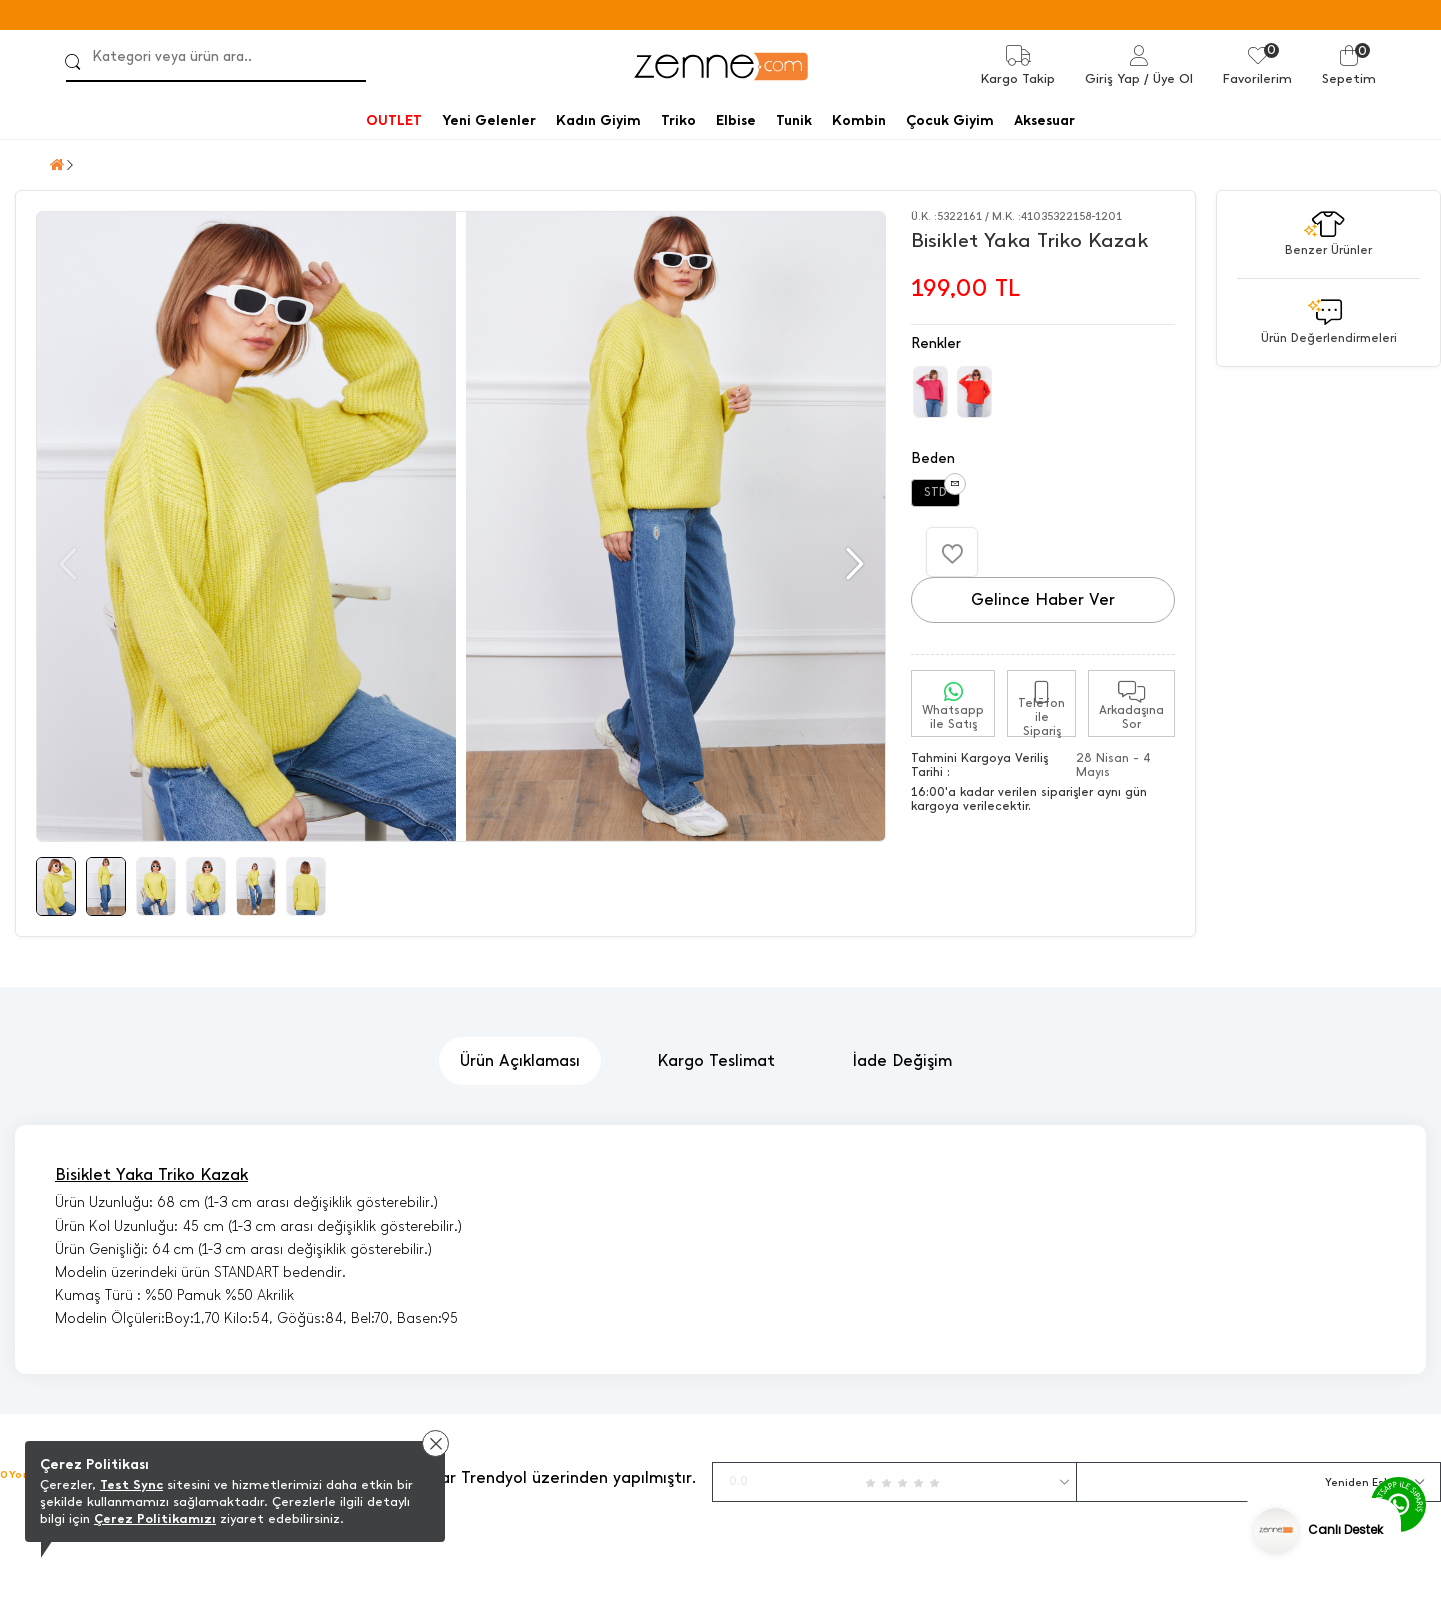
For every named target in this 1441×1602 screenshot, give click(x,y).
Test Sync (131, 1484)
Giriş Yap (1112, 78)
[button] (852, 564)
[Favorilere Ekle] (952, 552)
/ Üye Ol (1168, 78)
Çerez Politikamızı (155, 1518)
